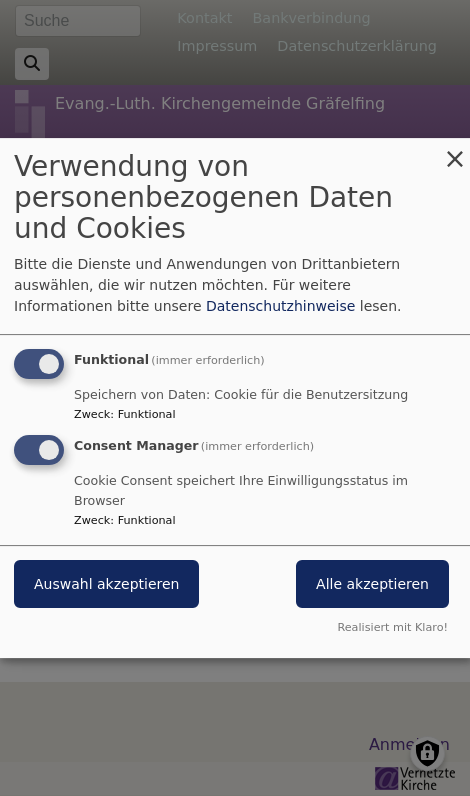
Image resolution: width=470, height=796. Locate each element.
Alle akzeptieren (372, 584)
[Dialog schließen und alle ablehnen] (455, 150)
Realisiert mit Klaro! (392, 627)
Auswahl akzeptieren (106, 584)
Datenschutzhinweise (280, 306)
